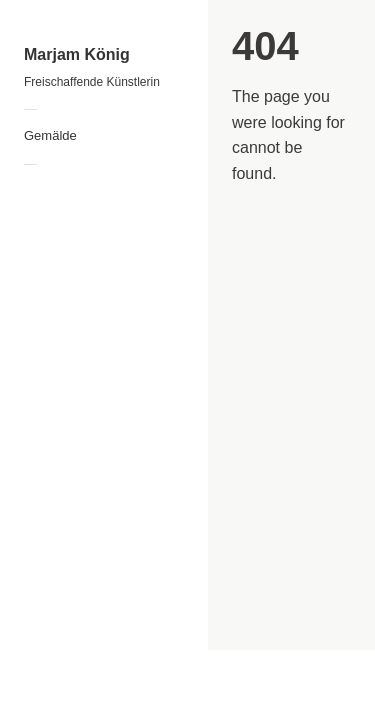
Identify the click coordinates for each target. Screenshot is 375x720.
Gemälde (50, 135)
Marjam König (77, 54)
